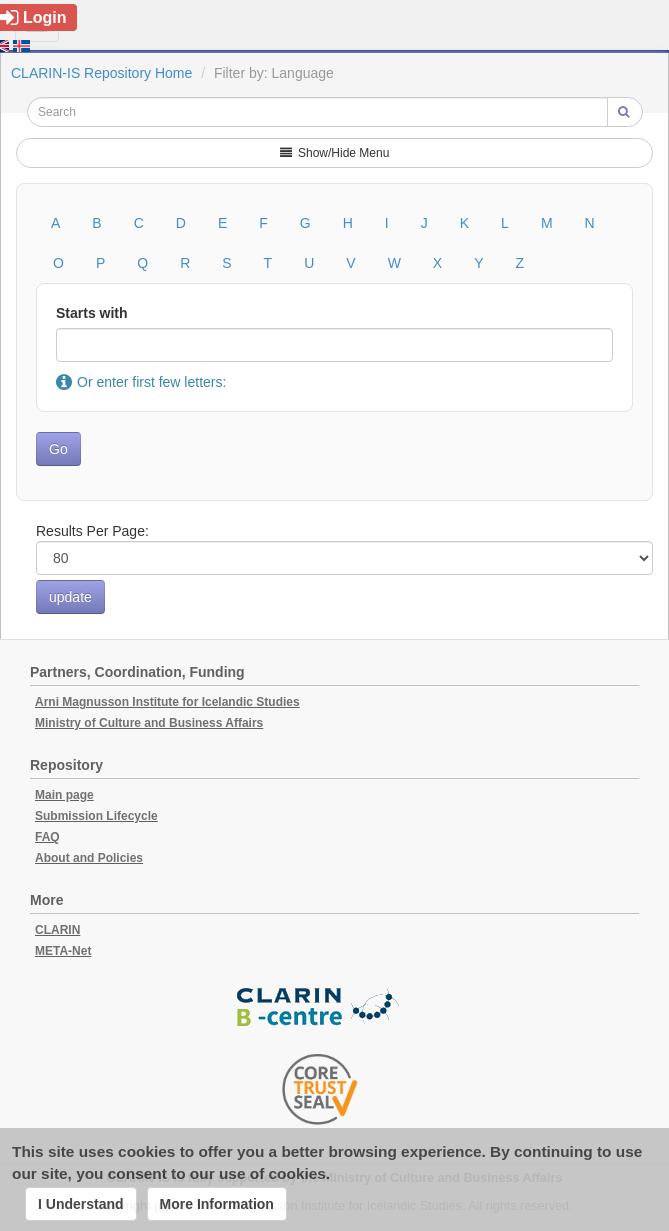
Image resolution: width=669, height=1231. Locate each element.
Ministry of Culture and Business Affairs (149, 723)
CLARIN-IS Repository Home (101, 73)
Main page (64, 795)
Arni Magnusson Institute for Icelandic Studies (167, 702)
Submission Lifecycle (96, 816)
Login (33, 17)
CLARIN (57, 930)
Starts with (92, 313)
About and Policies (89, 858)
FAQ (47, 837)
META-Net (63, 951)
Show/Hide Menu (335, 153)
